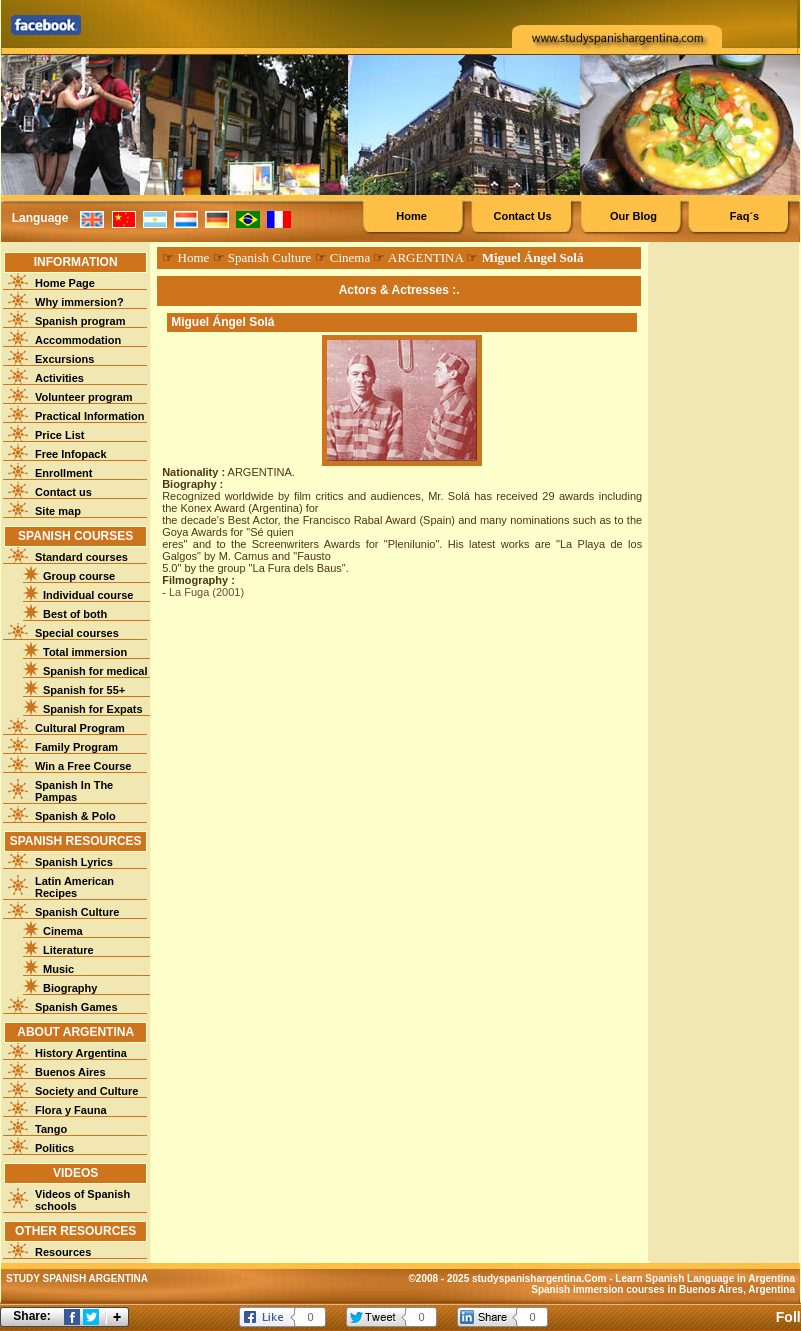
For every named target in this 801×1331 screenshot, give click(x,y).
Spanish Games (76, 1007)
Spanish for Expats (93, 709)
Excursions (64, 359)
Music (58, 969)
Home (411, 216)
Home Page (65, 283)
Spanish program (80, 321)
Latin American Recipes (74, 887)
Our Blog (633, 216)
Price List (60, 435)
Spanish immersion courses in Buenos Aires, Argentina (663, 1289)
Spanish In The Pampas (74, 791)
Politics (54, 1148)
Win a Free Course (83, 766)
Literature (68, 950)
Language (40, 218)
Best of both (75, 614)
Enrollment (63, 473)
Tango (51, 1129)
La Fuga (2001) (206, 592)
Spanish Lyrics (74, 862)
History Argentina (81, 1053)
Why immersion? (79, 302)
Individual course (88, 595)
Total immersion (85, 652)
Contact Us (522, 216)
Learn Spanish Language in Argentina (705, 1278)
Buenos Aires (70, 1072)
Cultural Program (80, 728)
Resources (63, 1252)
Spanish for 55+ (84, 690)
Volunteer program (84, 397)
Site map (58, 511)
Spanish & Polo (75, 816)
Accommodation (78, 340)
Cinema (63, 931)
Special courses (77, 633)
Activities (59, 378)
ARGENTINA (425, 257)
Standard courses (81, 557)
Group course (79, 576)
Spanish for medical (95, 671)
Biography (70, 988)
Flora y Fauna (71, 1110)
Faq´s (744, 216)
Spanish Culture (77, 912)
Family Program (76, 747)
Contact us (63, 492)
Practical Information (89, 416)
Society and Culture (86, 1091)
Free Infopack (71, 454)
